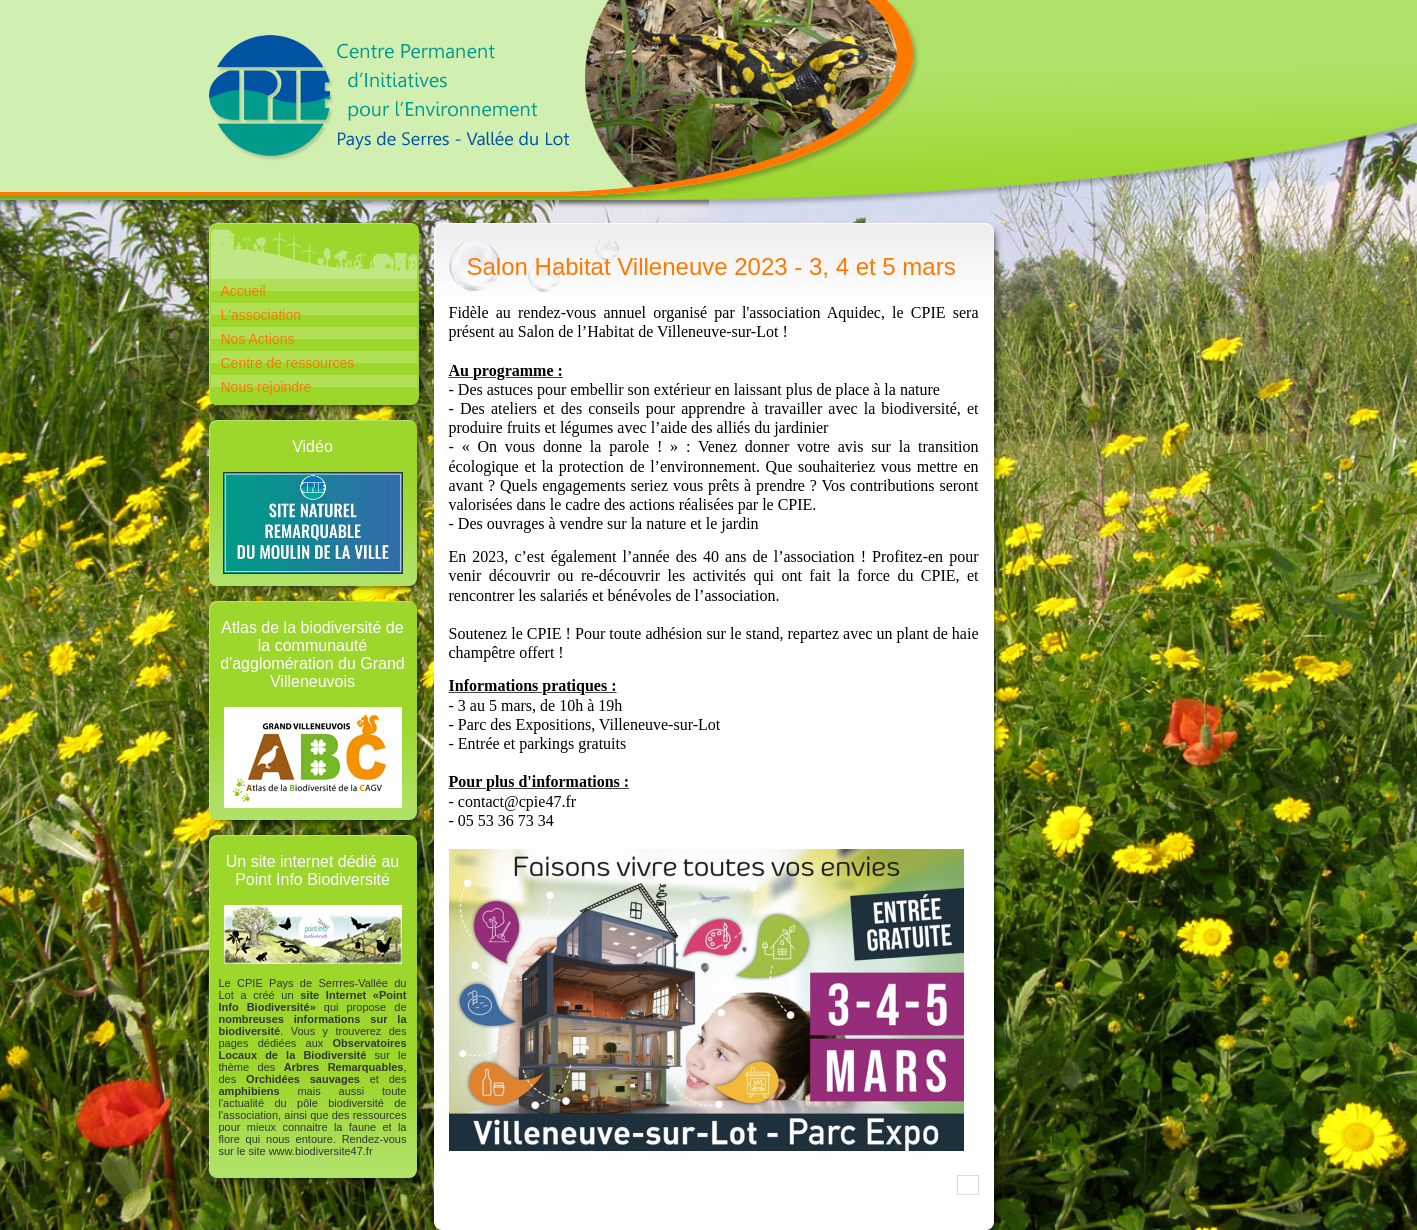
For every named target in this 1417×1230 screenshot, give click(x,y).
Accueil (243, 291)
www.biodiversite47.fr (321, 1151)
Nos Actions (258, 339)
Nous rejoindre (266, 387)
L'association (261, 315)
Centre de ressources (288, 363)
